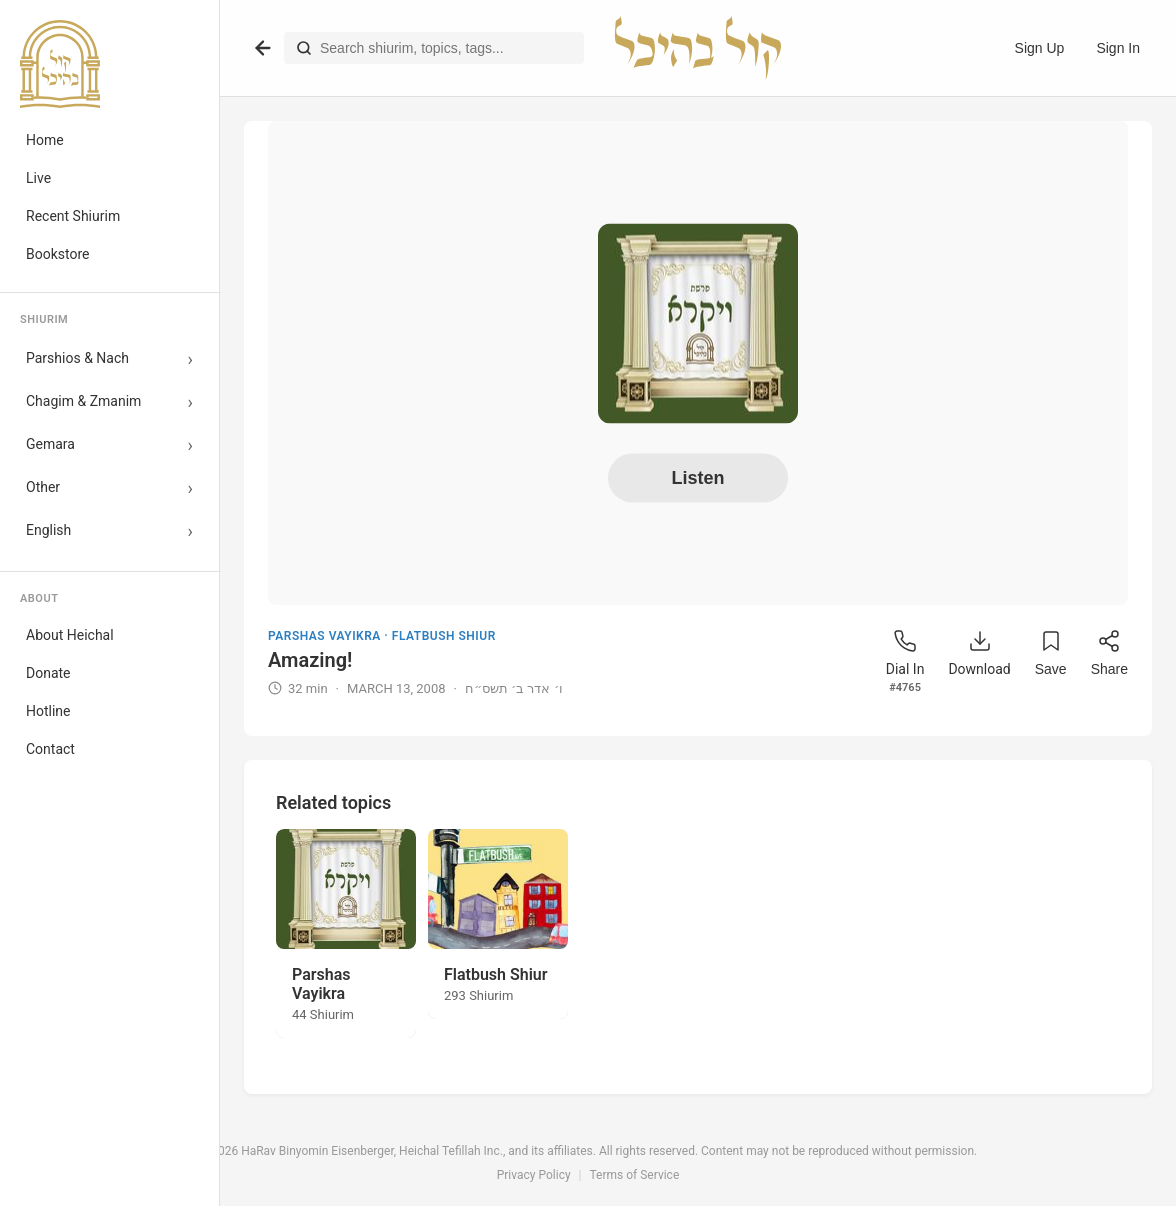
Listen (697, 477)
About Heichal (70, 635)
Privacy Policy (534, 1175)
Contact (50, 749)
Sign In (1118, 48)
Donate (48, 673)
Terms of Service (635, 1175)
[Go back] (263, 48)
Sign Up (1040, 48)
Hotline (48, 711)
